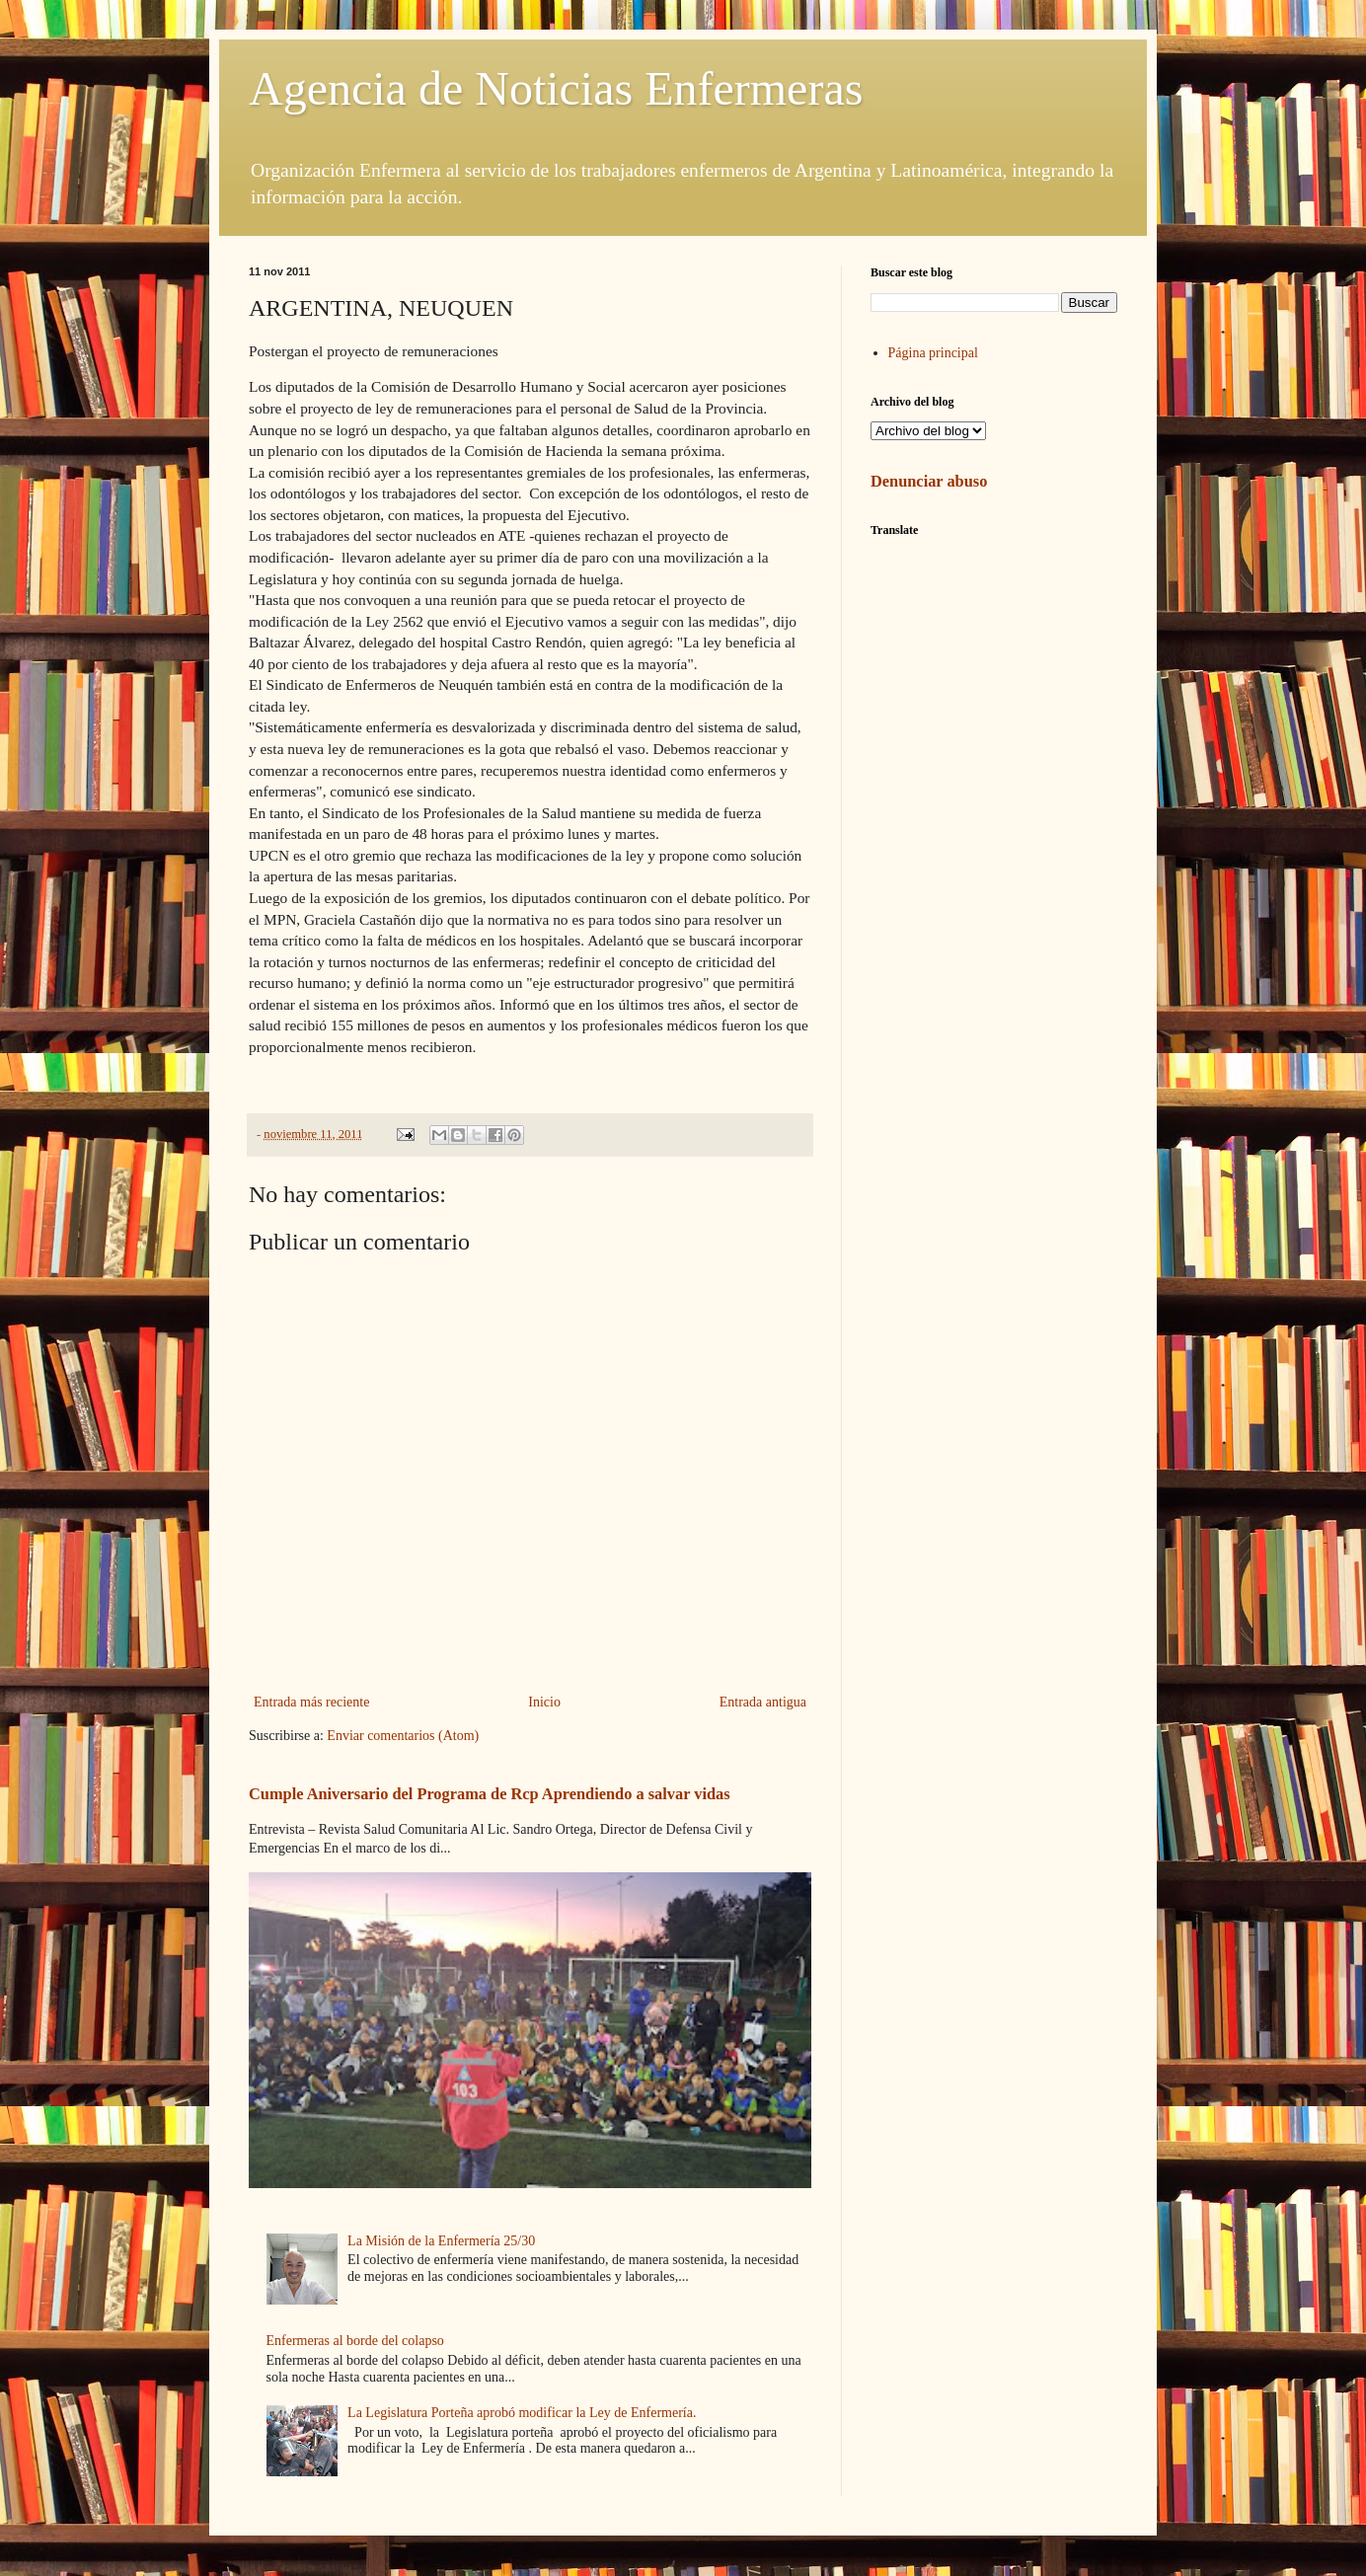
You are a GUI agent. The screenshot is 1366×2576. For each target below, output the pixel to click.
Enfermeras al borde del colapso (355, 2340)
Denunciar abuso (929, 481)
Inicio (544, 1702)
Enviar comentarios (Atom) (403, 1735)
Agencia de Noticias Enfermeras (556, 88)
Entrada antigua (763, 1702)
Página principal (933, 352)
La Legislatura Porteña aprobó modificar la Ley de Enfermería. (521, 2412)
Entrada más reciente (311, 1702)
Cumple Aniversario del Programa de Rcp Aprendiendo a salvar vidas (489, 1793)
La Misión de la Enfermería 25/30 (441, 2241)
